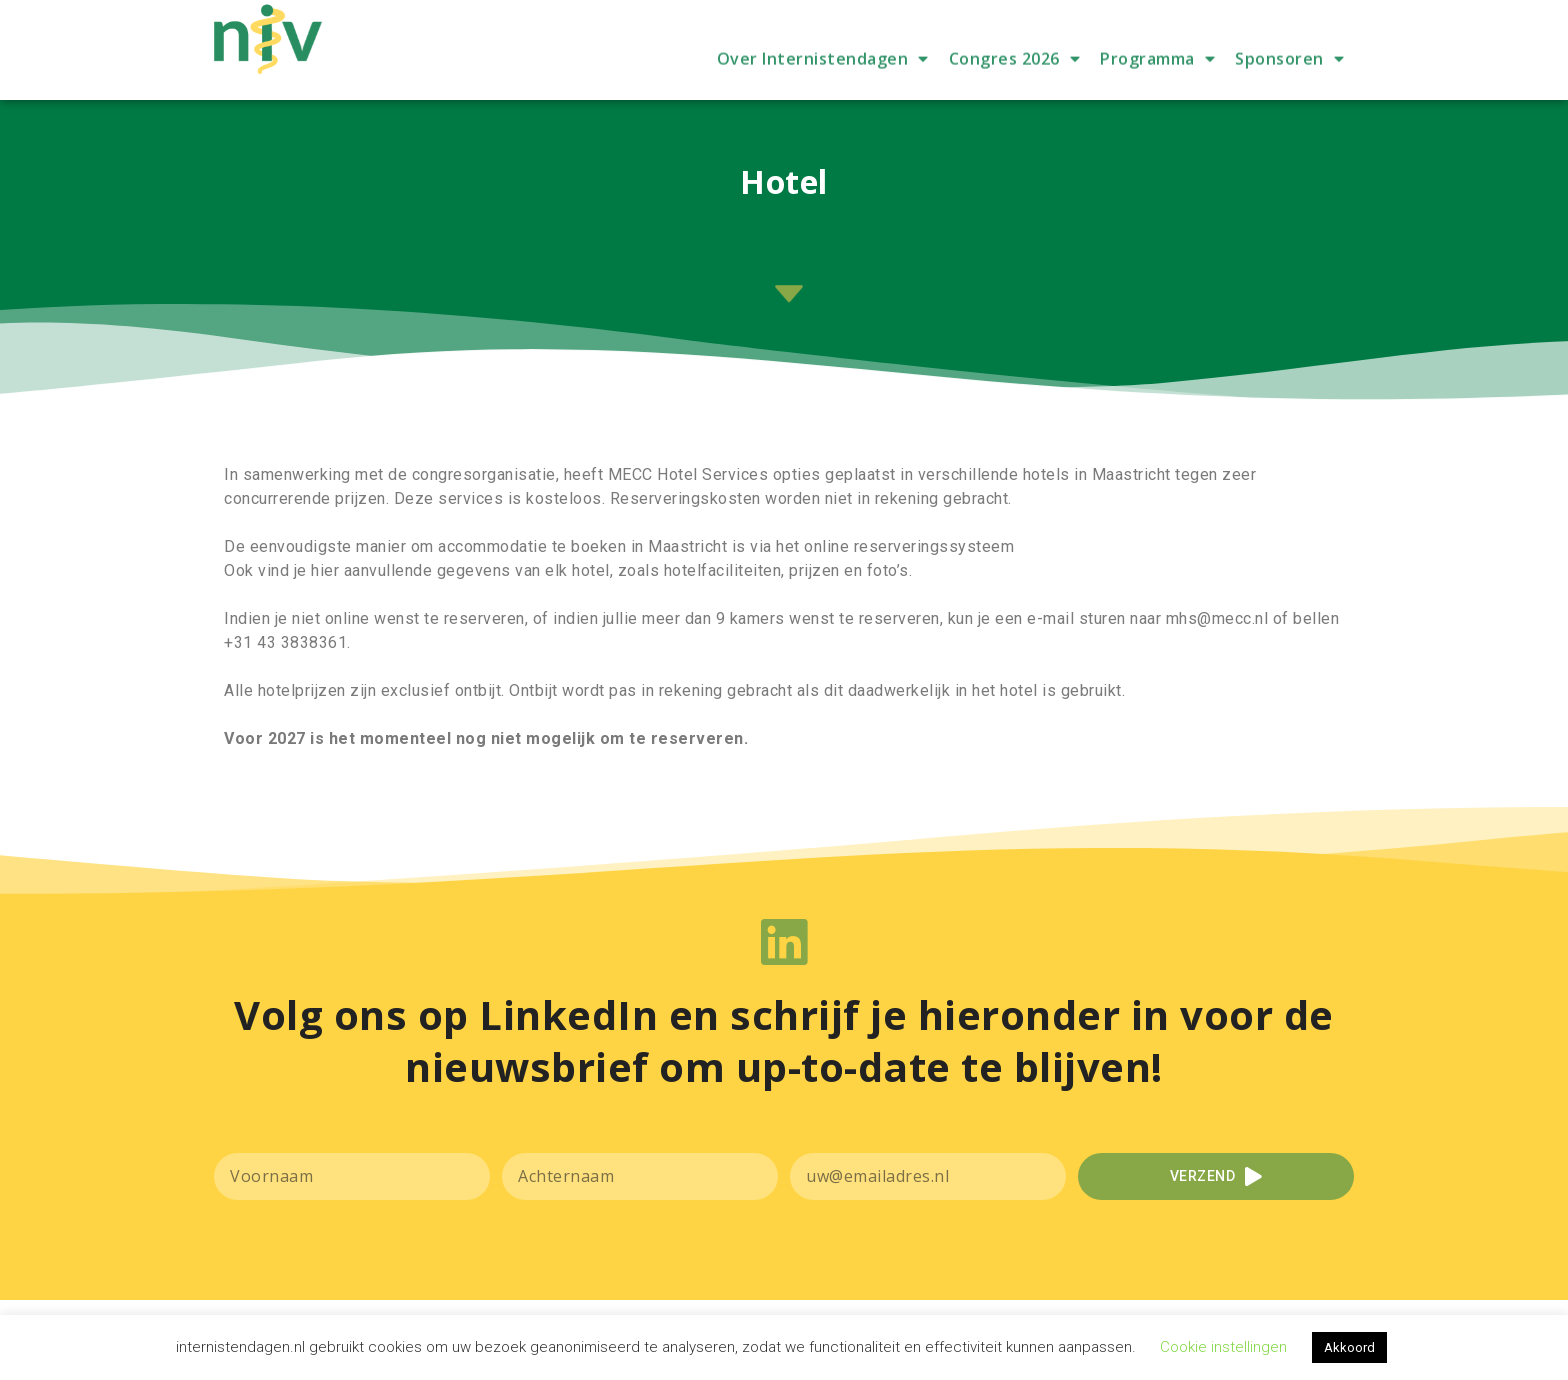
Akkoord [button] (1349, 1347)
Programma (1157, 91)
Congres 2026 (1015, 91)
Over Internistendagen (823, 91)
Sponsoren (1289, 91)
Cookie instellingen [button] (1223, 1347)
